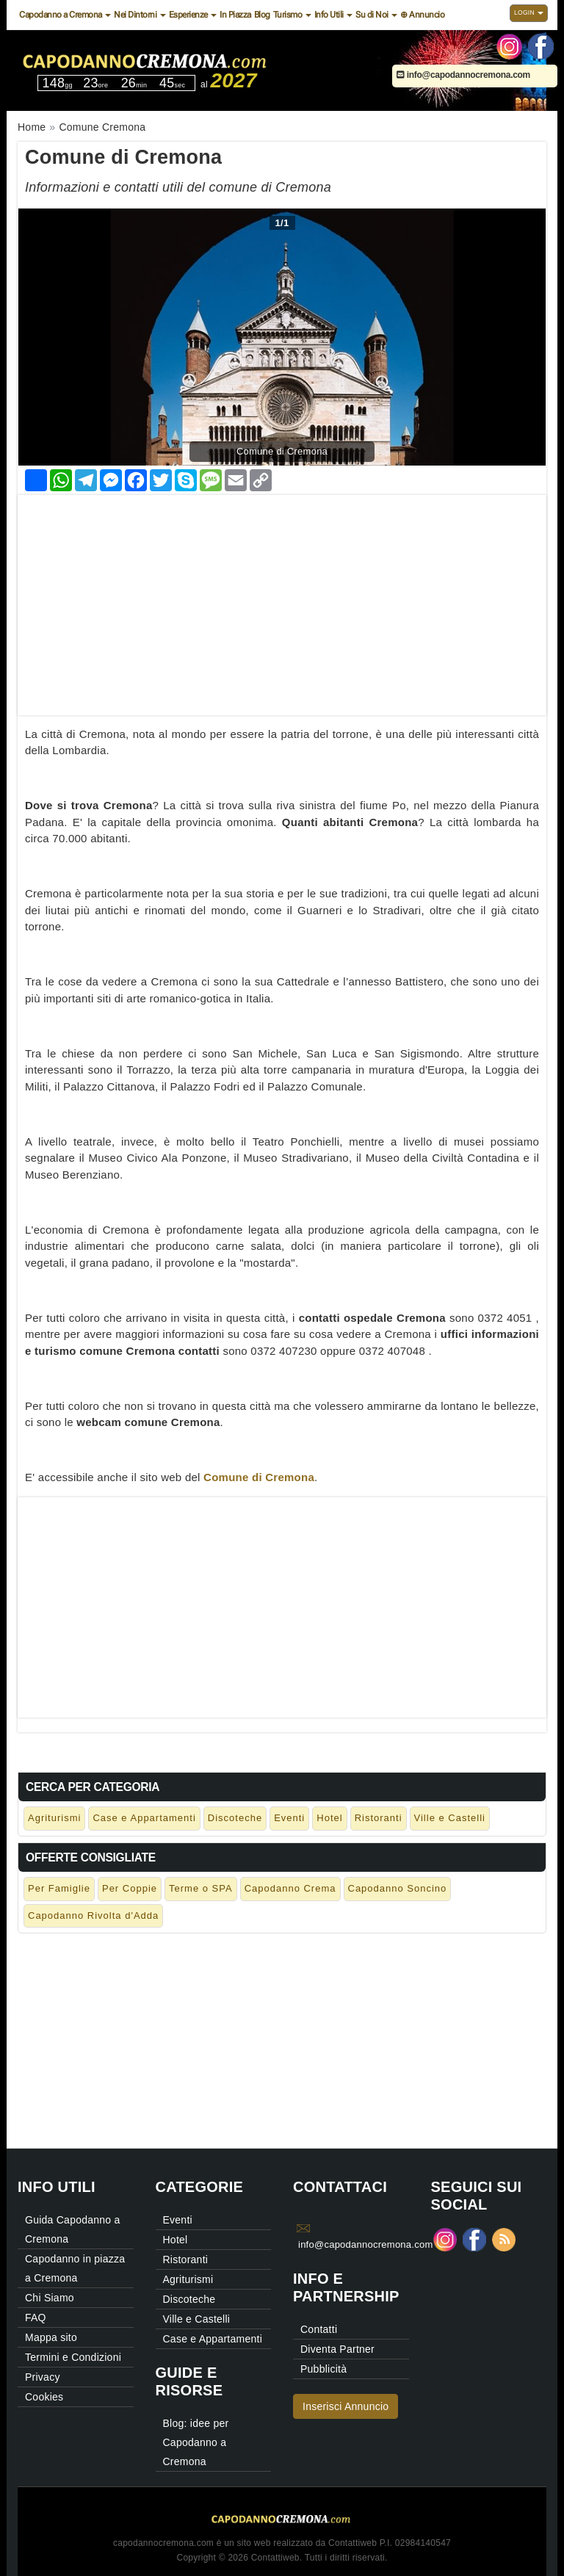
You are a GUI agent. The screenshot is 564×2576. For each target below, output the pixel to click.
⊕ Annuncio (422, 15)
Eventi (289, 1817)
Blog (262, 15)
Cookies (44, 2397)
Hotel (329, 1817)
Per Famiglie (59, 1888)
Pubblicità (323, 2369)
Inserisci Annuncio (345, 2406)
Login (528, 12)
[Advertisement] (282, 598)
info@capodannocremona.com (463, 75)
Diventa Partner (337, 2349)
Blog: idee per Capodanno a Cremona (196, 2442)
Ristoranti (378, 1817)
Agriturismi (54, 1817)
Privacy (42, 2377)
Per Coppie (129, 1888)
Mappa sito (51, 2337)
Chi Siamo (49, 2298)
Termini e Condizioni (73, 2357)
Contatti (318, 2329)
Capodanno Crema (290, 1888)
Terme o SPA (201, 1888)
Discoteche (235, 1817)
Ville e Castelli (449, 1817)
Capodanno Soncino (397, 1888)
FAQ (35, 2317)
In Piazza (235, 15)
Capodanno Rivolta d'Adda (93, 1915)
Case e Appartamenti (144, 1817)
